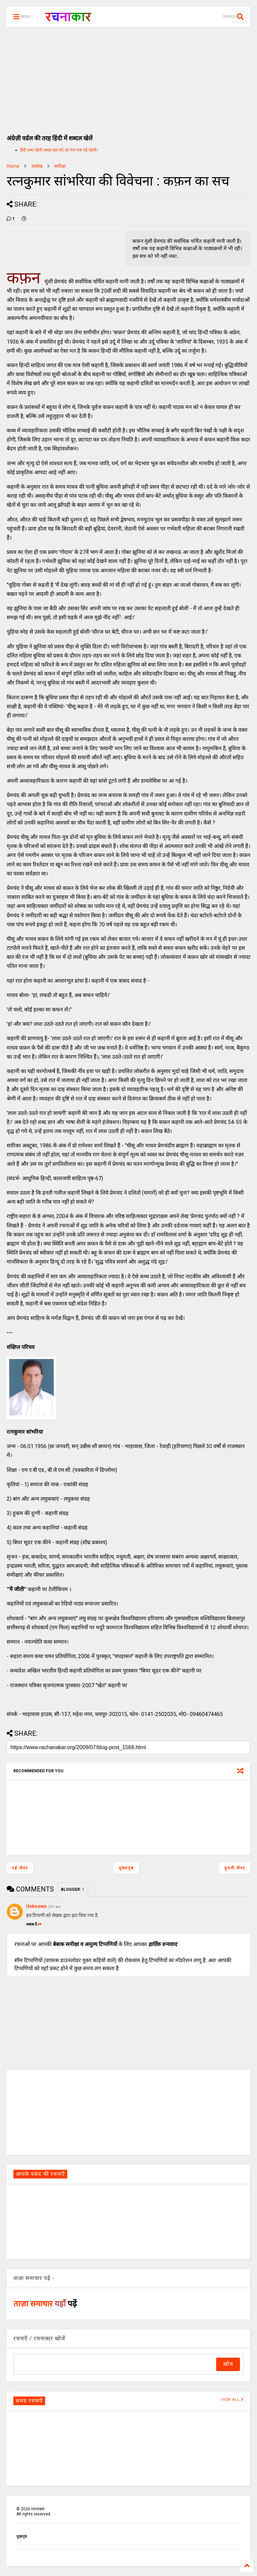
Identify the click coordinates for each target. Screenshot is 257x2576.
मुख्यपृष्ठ (126, 1868)
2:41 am (54, 1907)
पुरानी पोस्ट (234, 1868)
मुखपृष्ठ (21, 2536)
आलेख (36, 166)
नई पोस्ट (20, 1868)
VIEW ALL (232, 2400)
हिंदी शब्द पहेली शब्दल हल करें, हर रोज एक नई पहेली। (59, 150)
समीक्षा (60, 166)
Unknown (36, 1906)
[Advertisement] (128, 77)
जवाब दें (33, 1924)
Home (13, 166)
